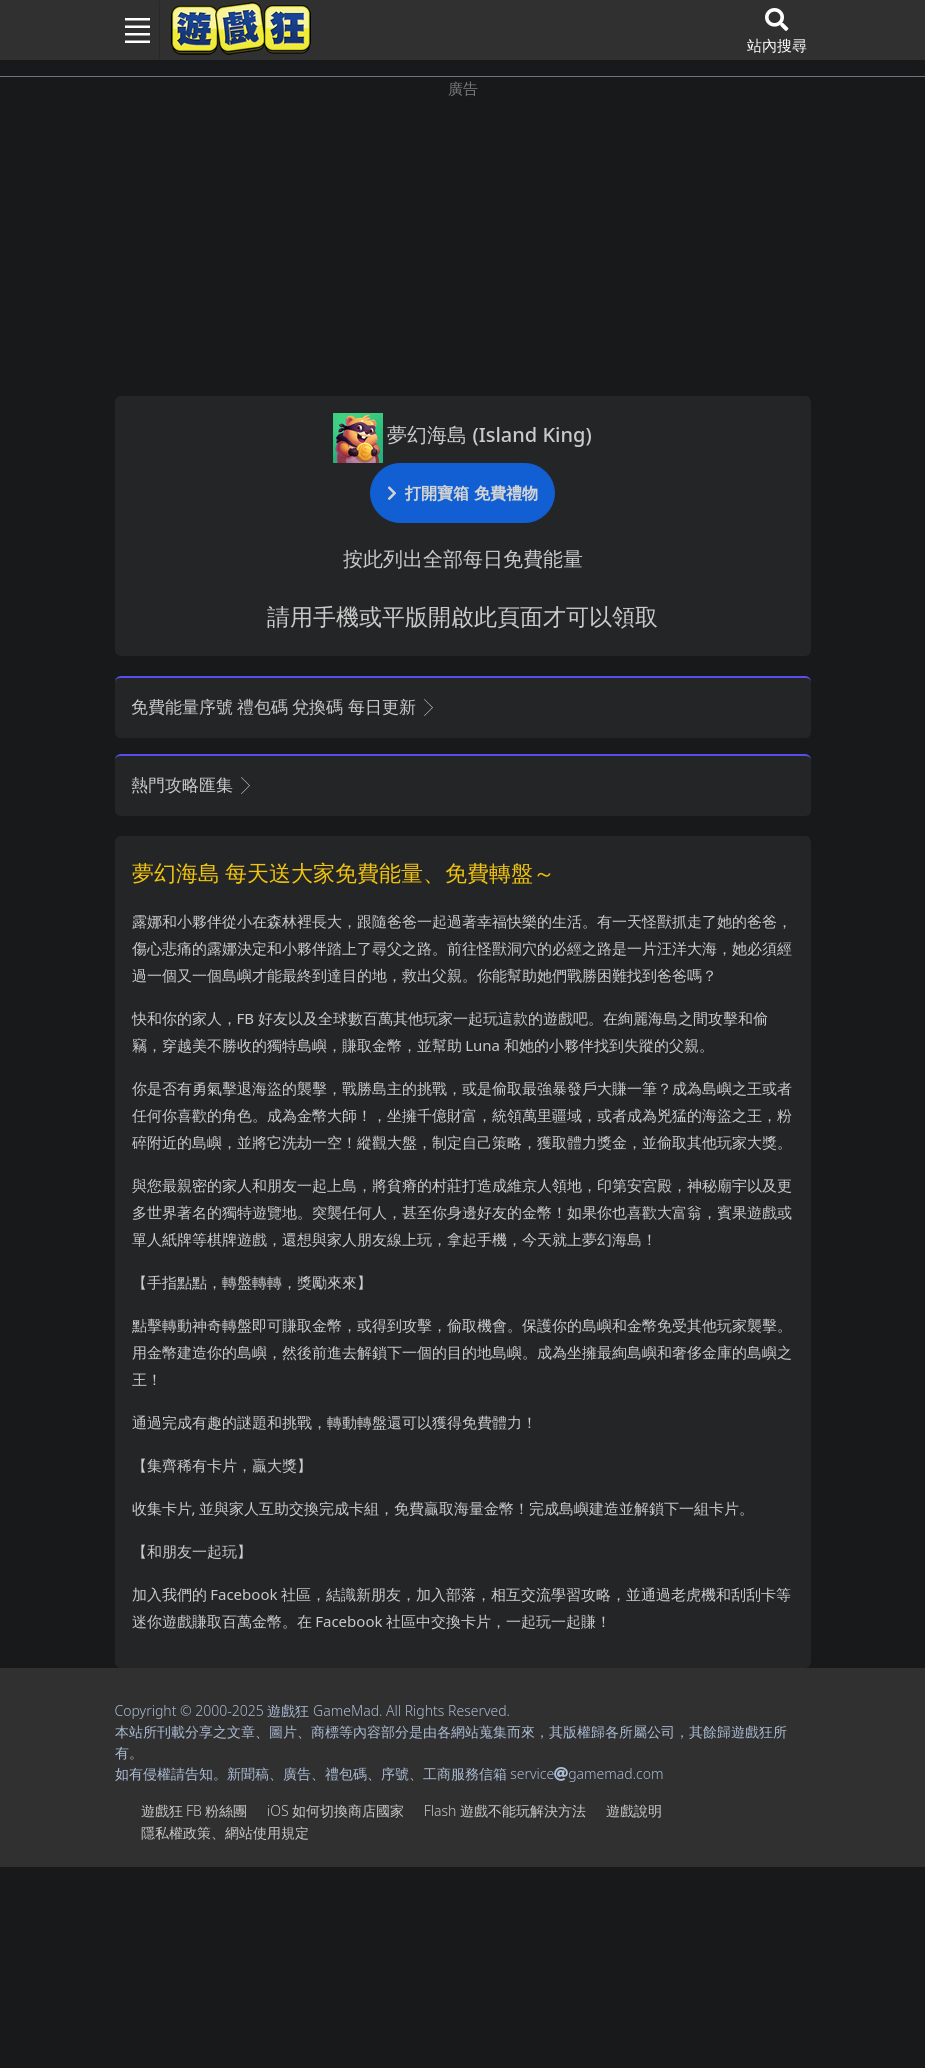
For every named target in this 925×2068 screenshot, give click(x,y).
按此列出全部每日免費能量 (463, 558)
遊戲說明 (634, 1810)
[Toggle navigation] (130, 30)
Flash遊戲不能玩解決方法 (505, 1810)
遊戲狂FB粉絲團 (194, 1810)
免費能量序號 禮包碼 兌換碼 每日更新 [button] (284, 706)
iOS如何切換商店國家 (335, 1810)
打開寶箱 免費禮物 (462, 492)
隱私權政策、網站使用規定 (225, 1832)
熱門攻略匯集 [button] (192, 784)
